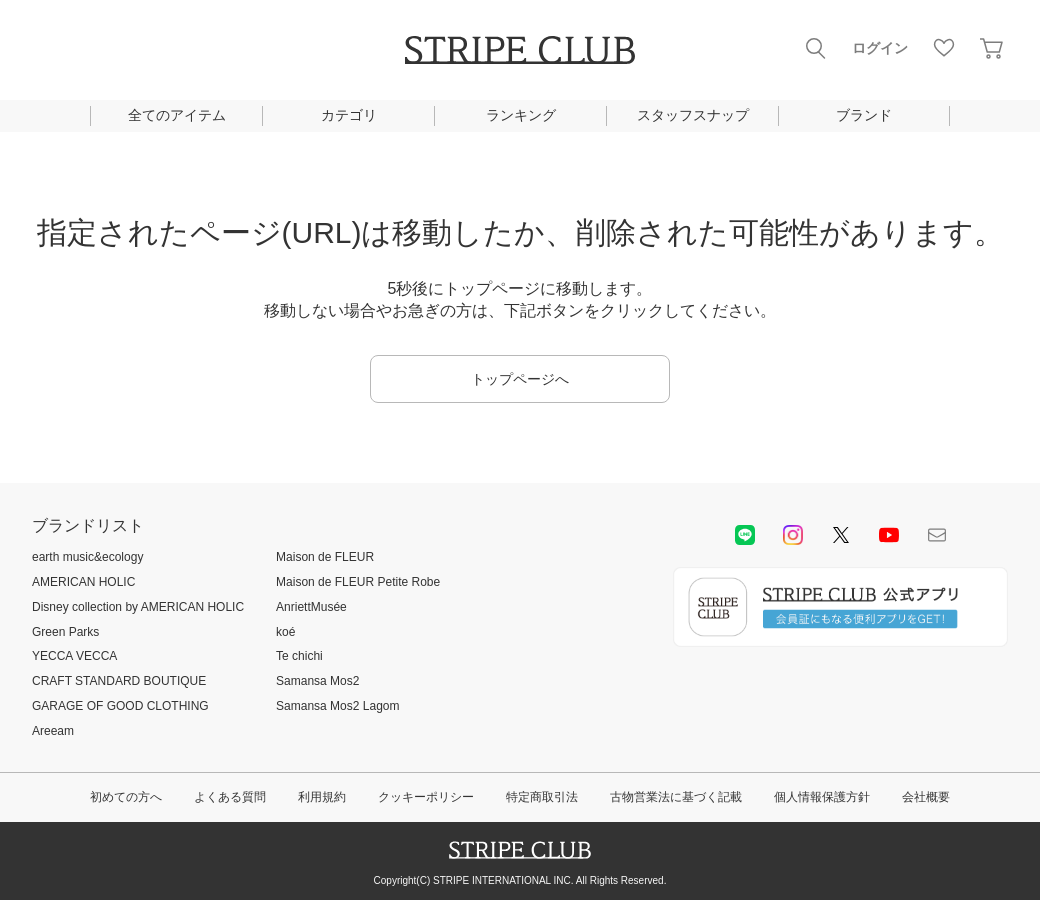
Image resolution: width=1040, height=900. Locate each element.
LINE (745, 535)
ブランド (864, 115)
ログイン (880, 48)
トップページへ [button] (520, 379)
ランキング (521, 115)
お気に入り (944, 48)
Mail (937, 535)
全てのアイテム (177, 115)
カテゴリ (349, 115)
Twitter (841, 535)
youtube (889, 535)
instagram (793, 535)
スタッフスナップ (693, 115)
